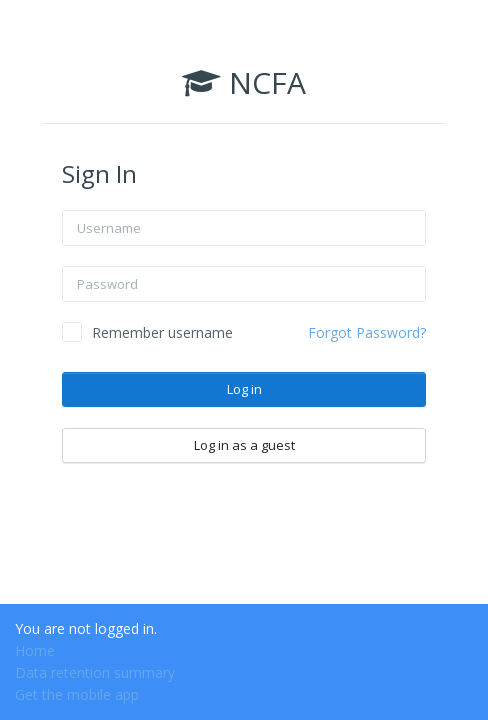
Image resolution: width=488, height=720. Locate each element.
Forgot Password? (367, 332)
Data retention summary (95, 672)
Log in (244, 389)
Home (35, 650)
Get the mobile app (77, 694)
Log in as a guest (244, 445)
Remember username (162, 332)
